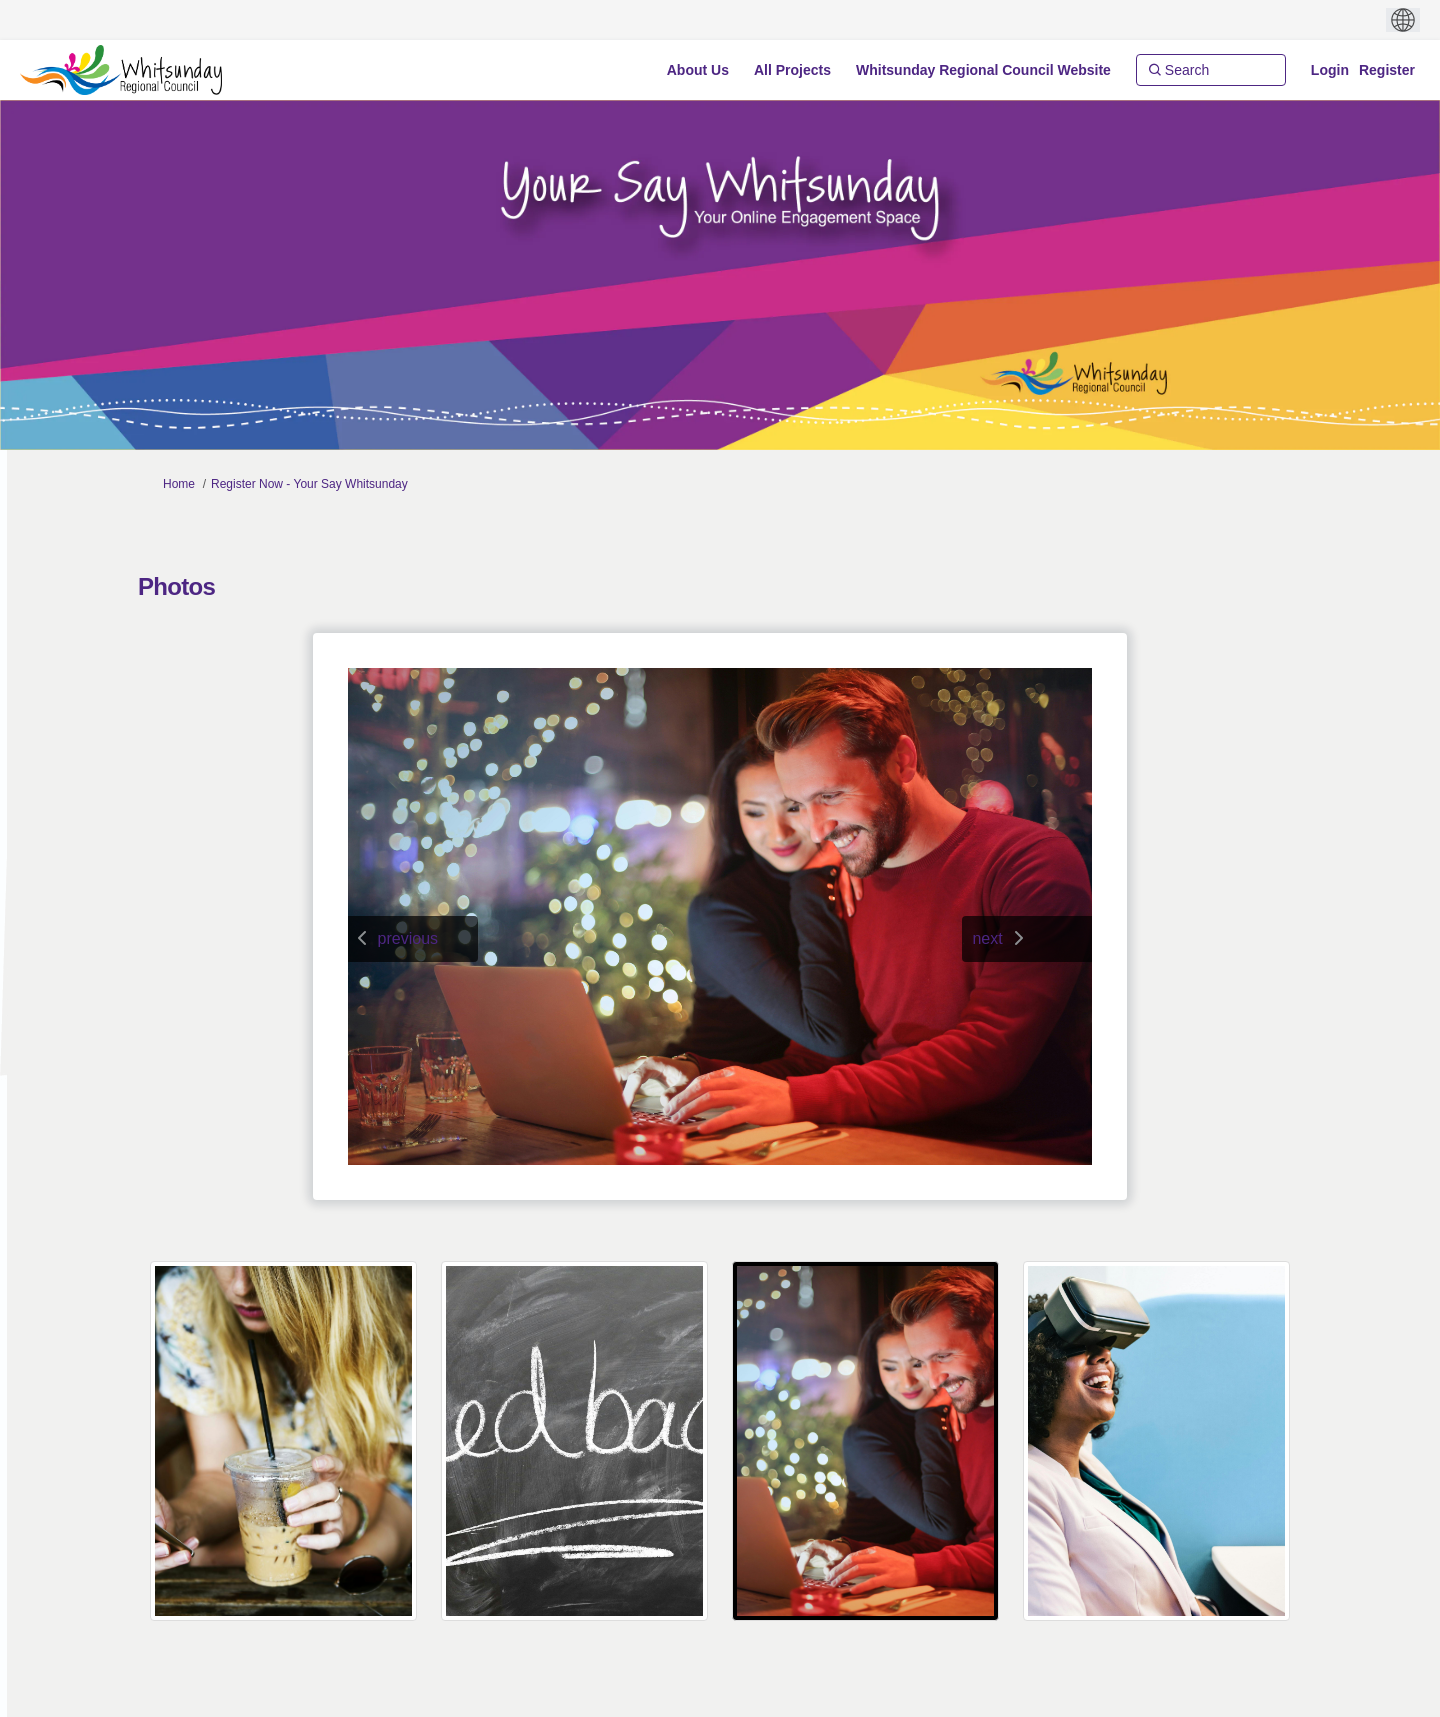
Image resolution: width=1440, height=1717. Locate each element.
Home (179, 484)
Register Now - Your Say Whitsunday (309, 484)
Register (1387, 70)
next (987, 938)
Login (1330, 70)
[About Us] (698, 70)
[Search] (1211, 70)
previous (408, 938)
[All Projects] (792, 70)
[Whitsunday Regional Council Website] (983, 70)
